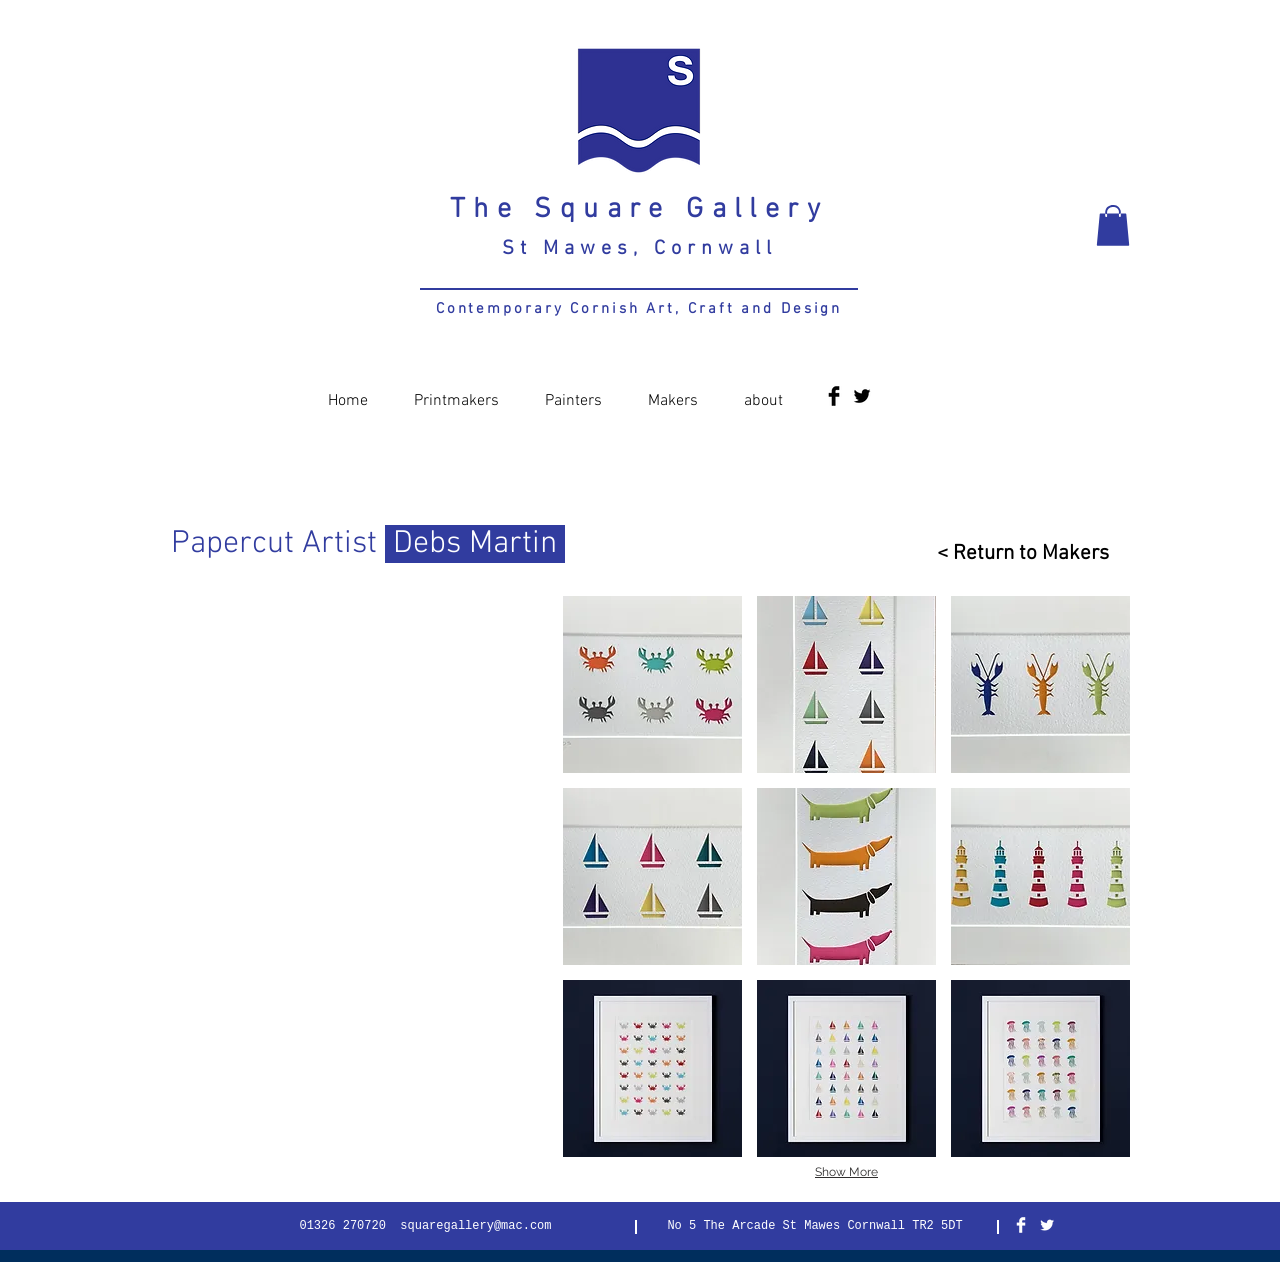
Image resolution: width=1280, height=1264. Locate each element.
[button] (1113, 225)
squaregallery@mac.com (475, 1226)
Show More (846, 1172)
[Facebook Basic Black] (834, 396)
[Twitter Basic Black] (862, 396)
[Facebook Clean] (1021, 1225)
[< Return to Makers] (1015, 553)
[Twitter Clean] (1047, 1225)
